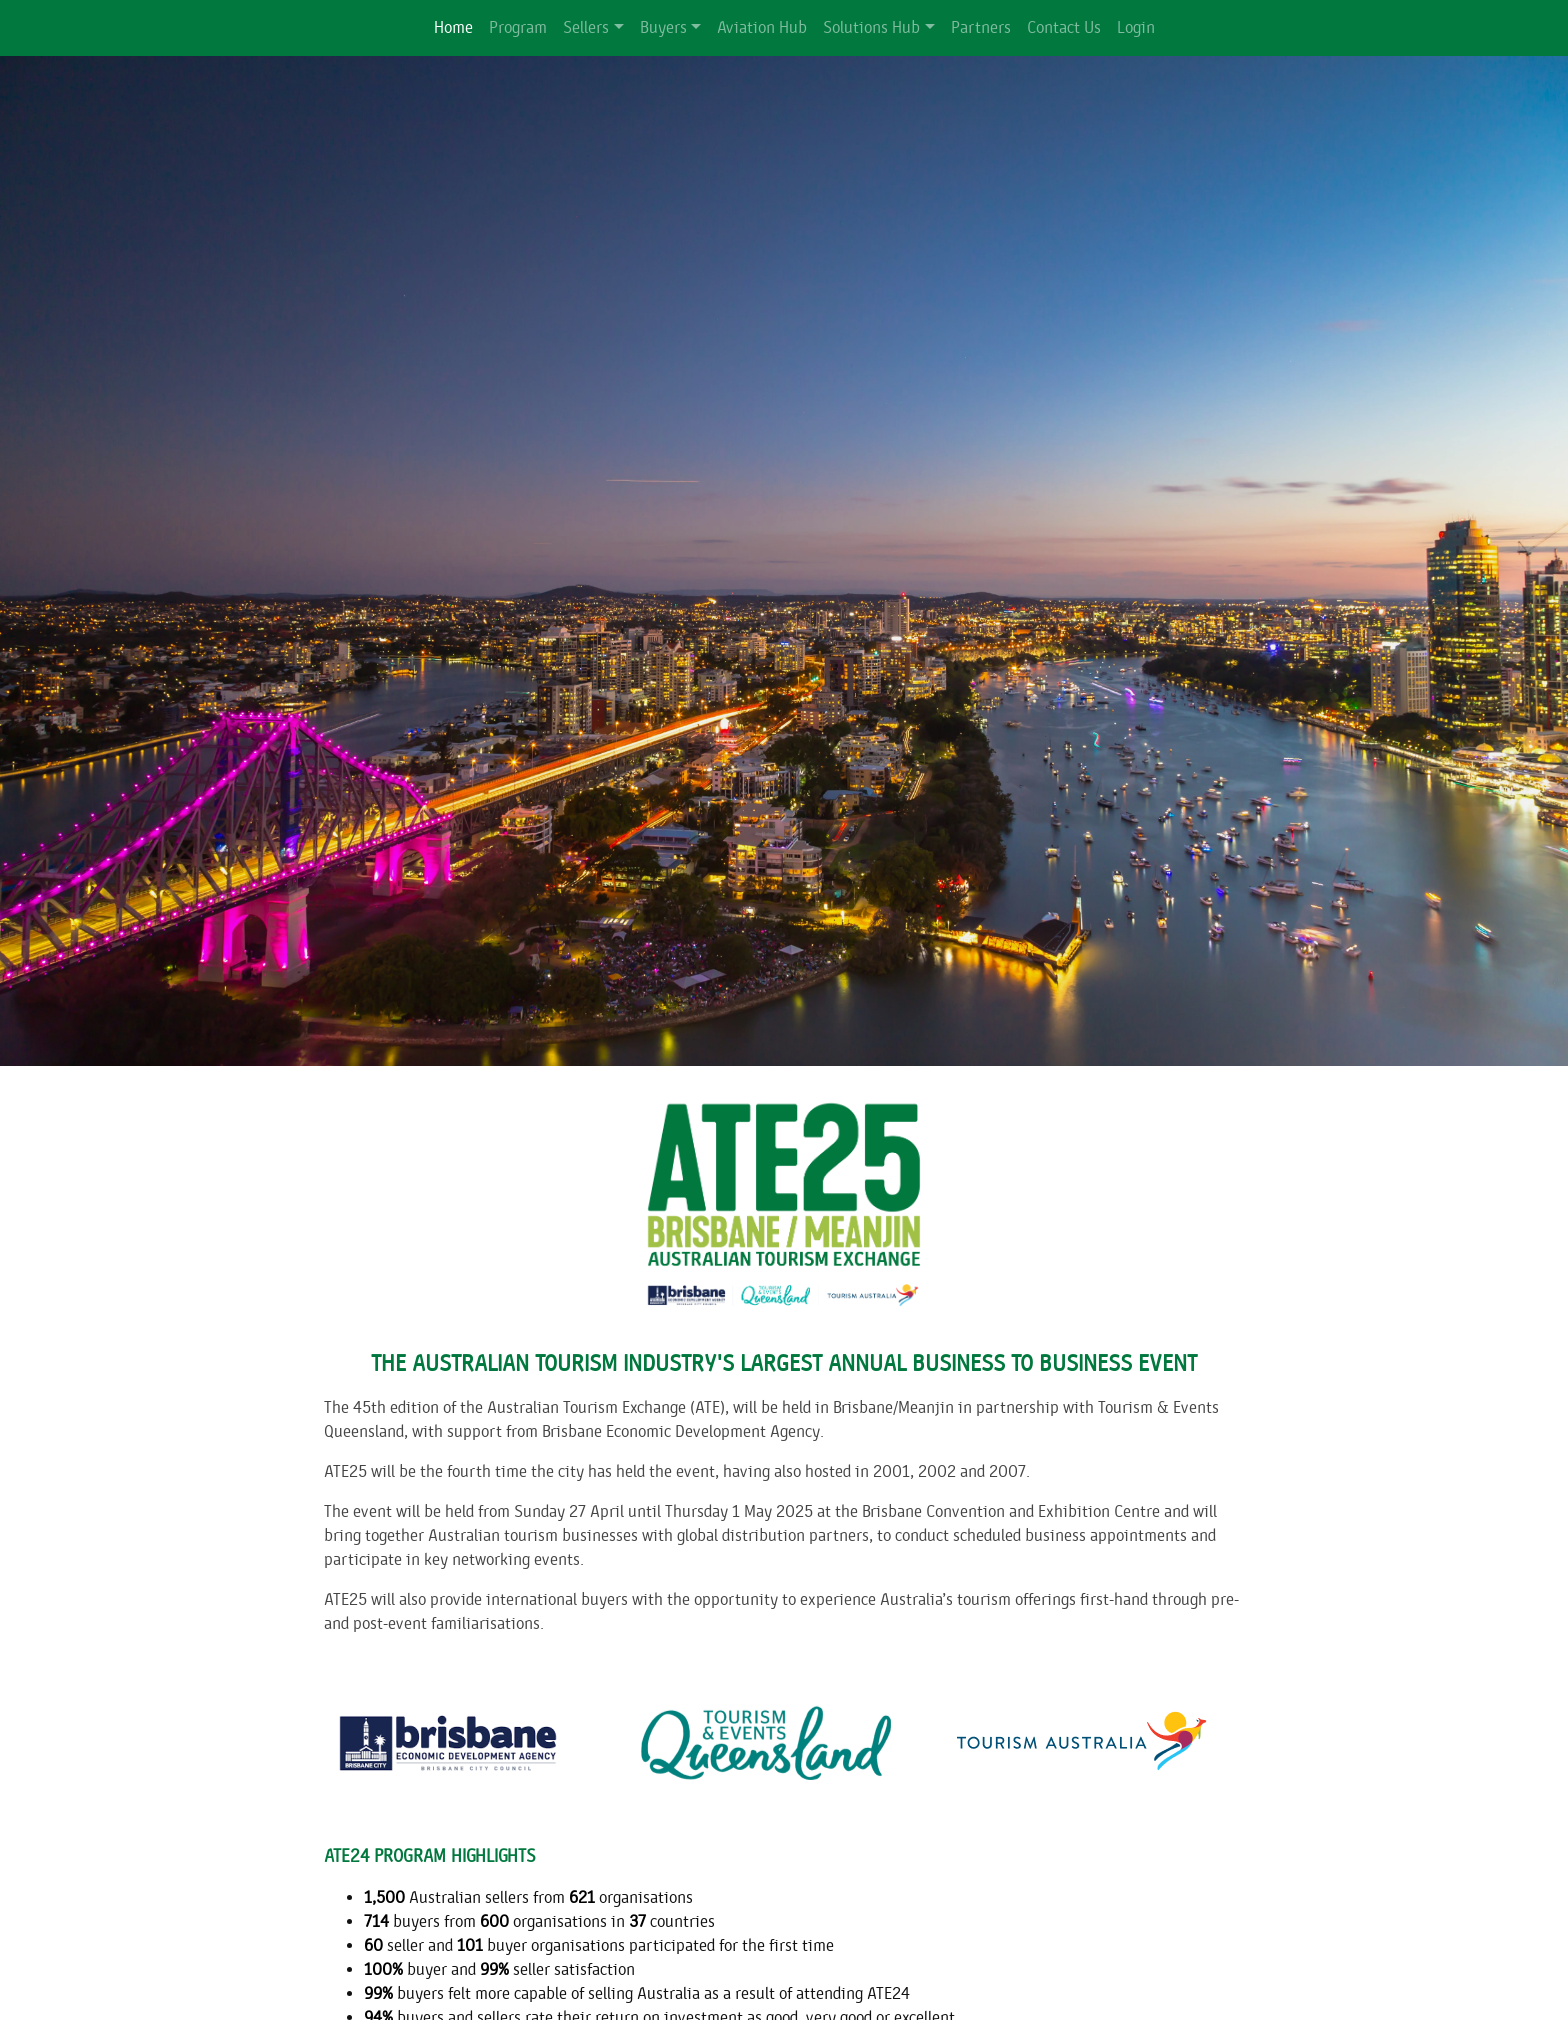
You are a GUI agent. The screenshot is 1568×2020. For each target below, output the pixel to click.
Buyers (663, 27)
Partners (981, 27)
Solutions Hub (871, 27)
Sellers (586, 27)
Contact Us (1064, 27)
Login (1136, 27)
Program (518, 27)
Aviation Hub (762, 27)
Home (453, 27)
